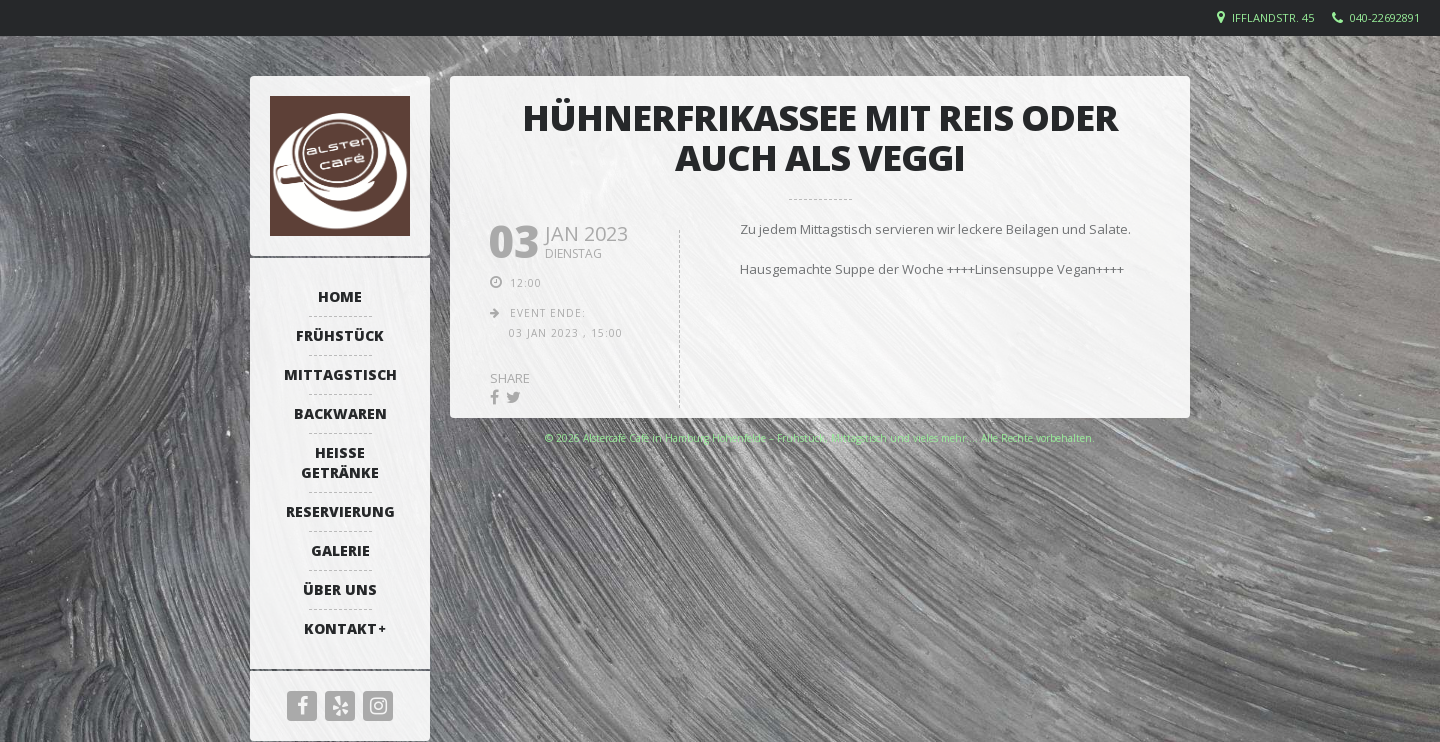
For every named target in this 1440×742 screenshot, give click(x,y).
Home (340, 296)
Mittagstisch (340, 374)
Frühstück (340, 335)
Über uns (340, 589)
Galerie (340, 550)
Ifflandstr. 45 (1273, 17)
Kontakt (340, 628)
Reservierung (340, 511)
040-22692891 (1385, 17)
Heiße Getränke (340, 462)
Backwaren (340, 413)
